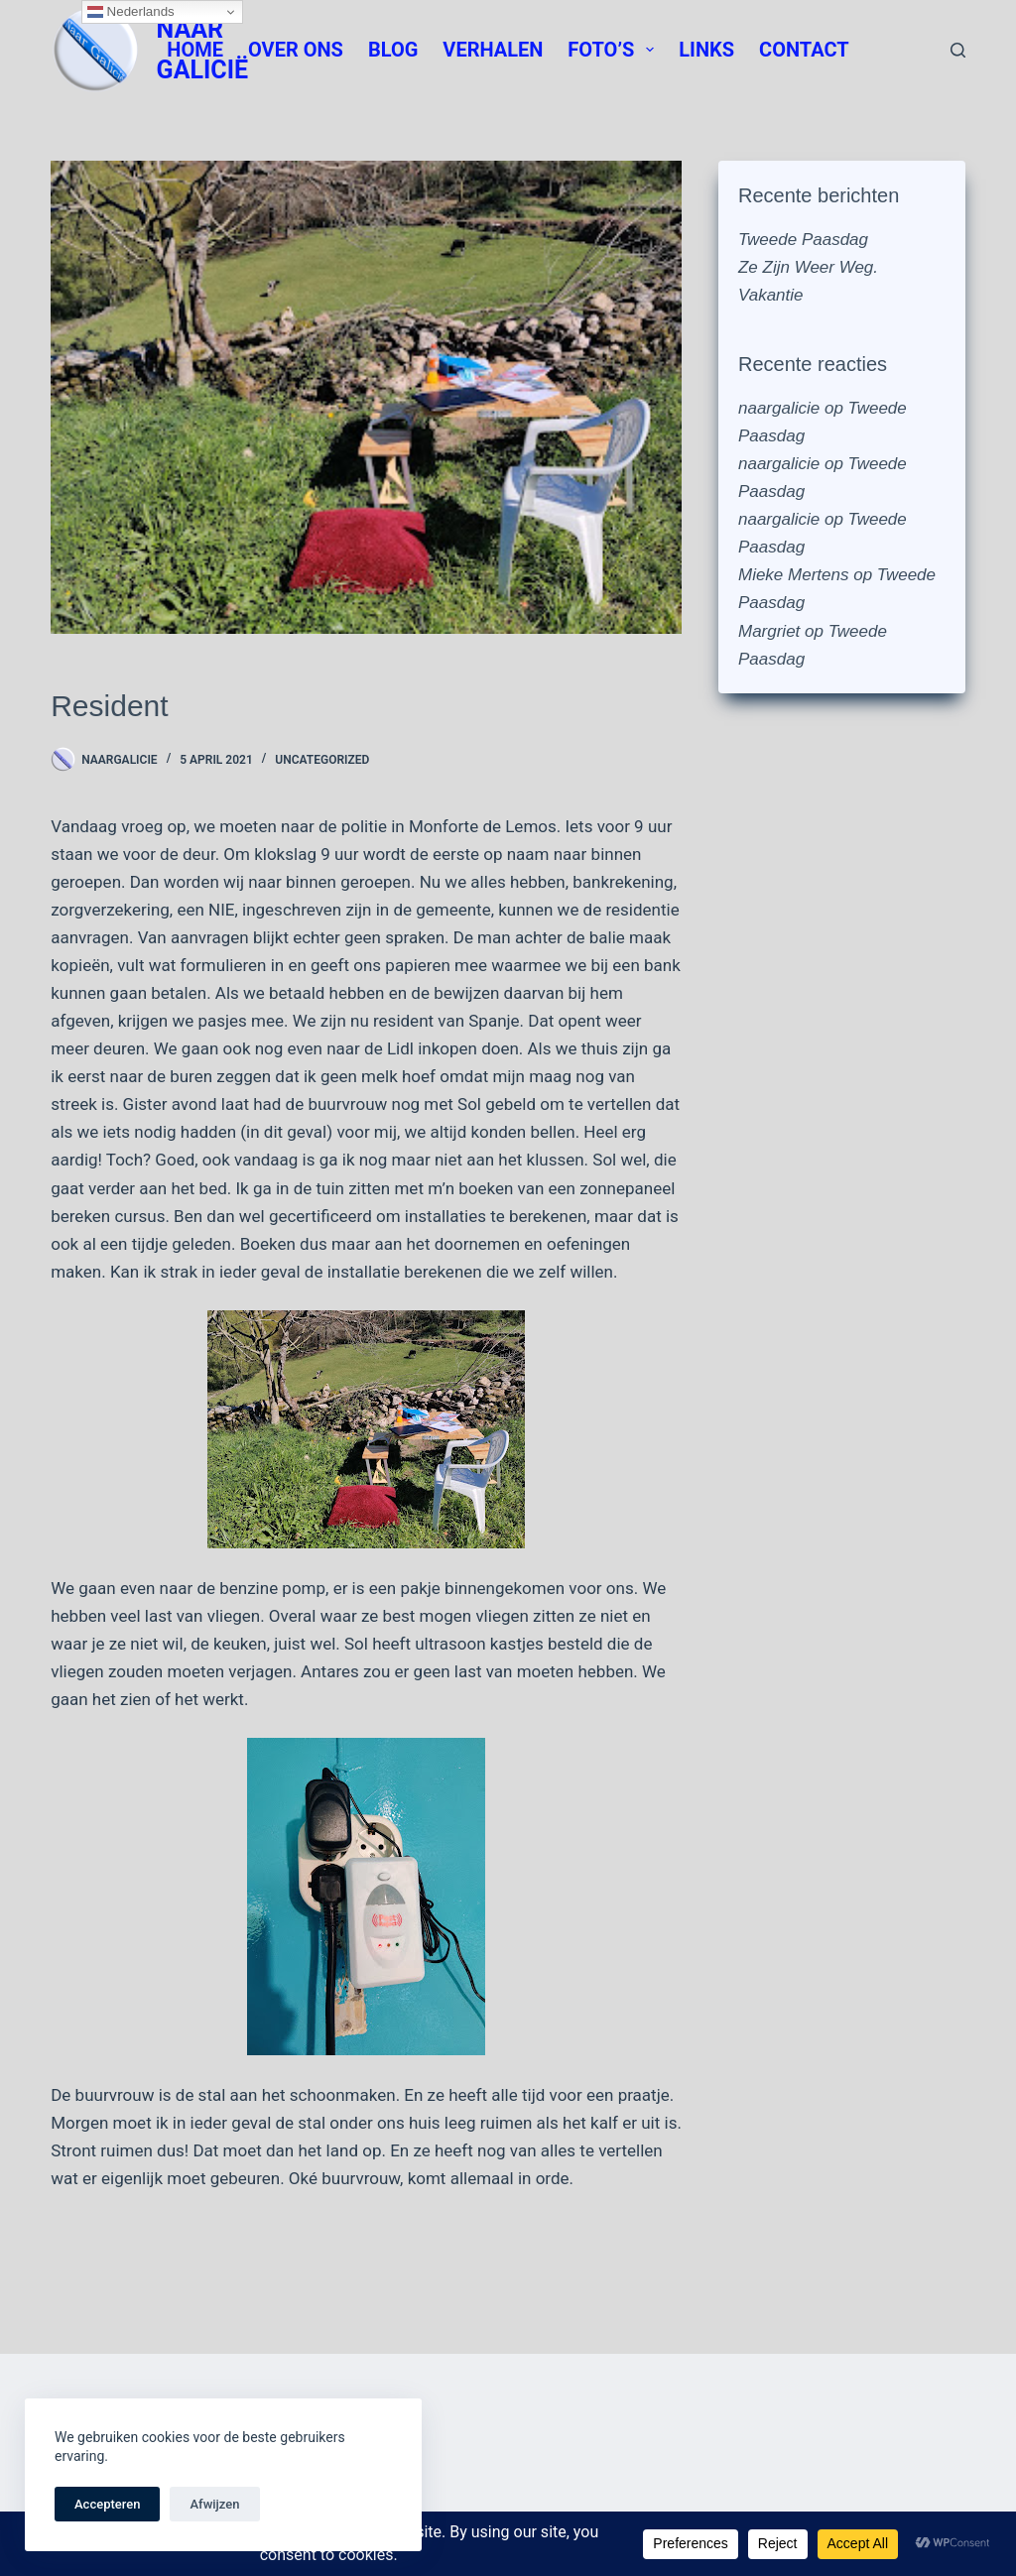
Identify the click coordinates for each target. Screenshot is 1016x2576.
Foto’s (615, 49)
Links (706, 49)
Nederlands (131, 12)
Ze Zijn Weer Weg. (808, 267)
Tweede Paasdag (803, 239)
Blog (393, 49)
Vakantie (771, 295)
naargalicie (779, 408)
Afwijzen (214, 2504)
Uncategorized (322, 760)
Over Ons (295, 49)
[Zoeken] (958, 50)
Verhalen (493, 49)
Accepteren (107, 2504)
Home (195, 49)
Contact (804, 49)
